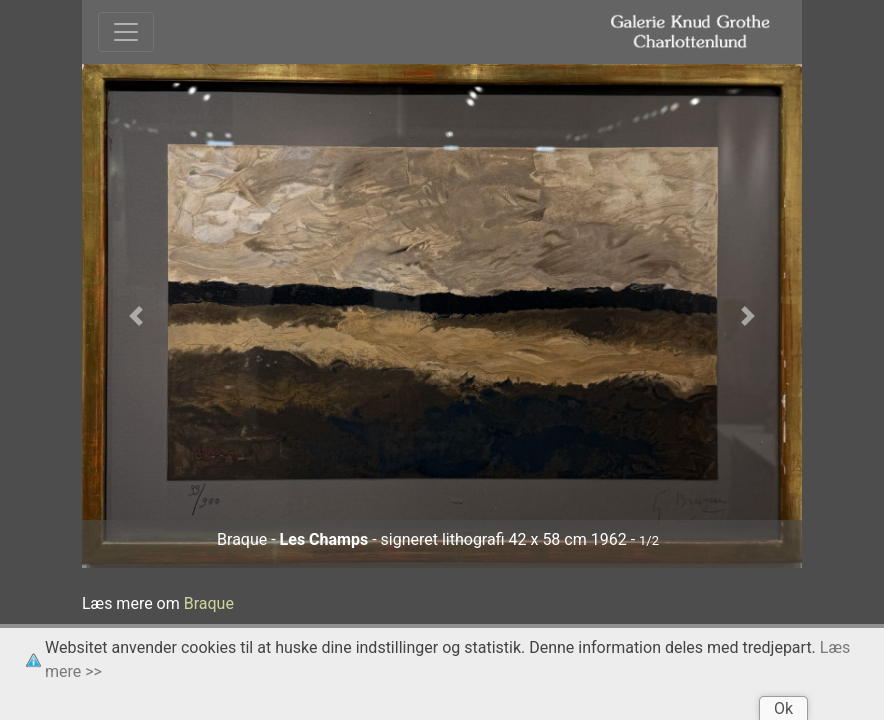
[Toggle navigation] (126, 32)
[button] (136, 316)
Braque (209, 603)
